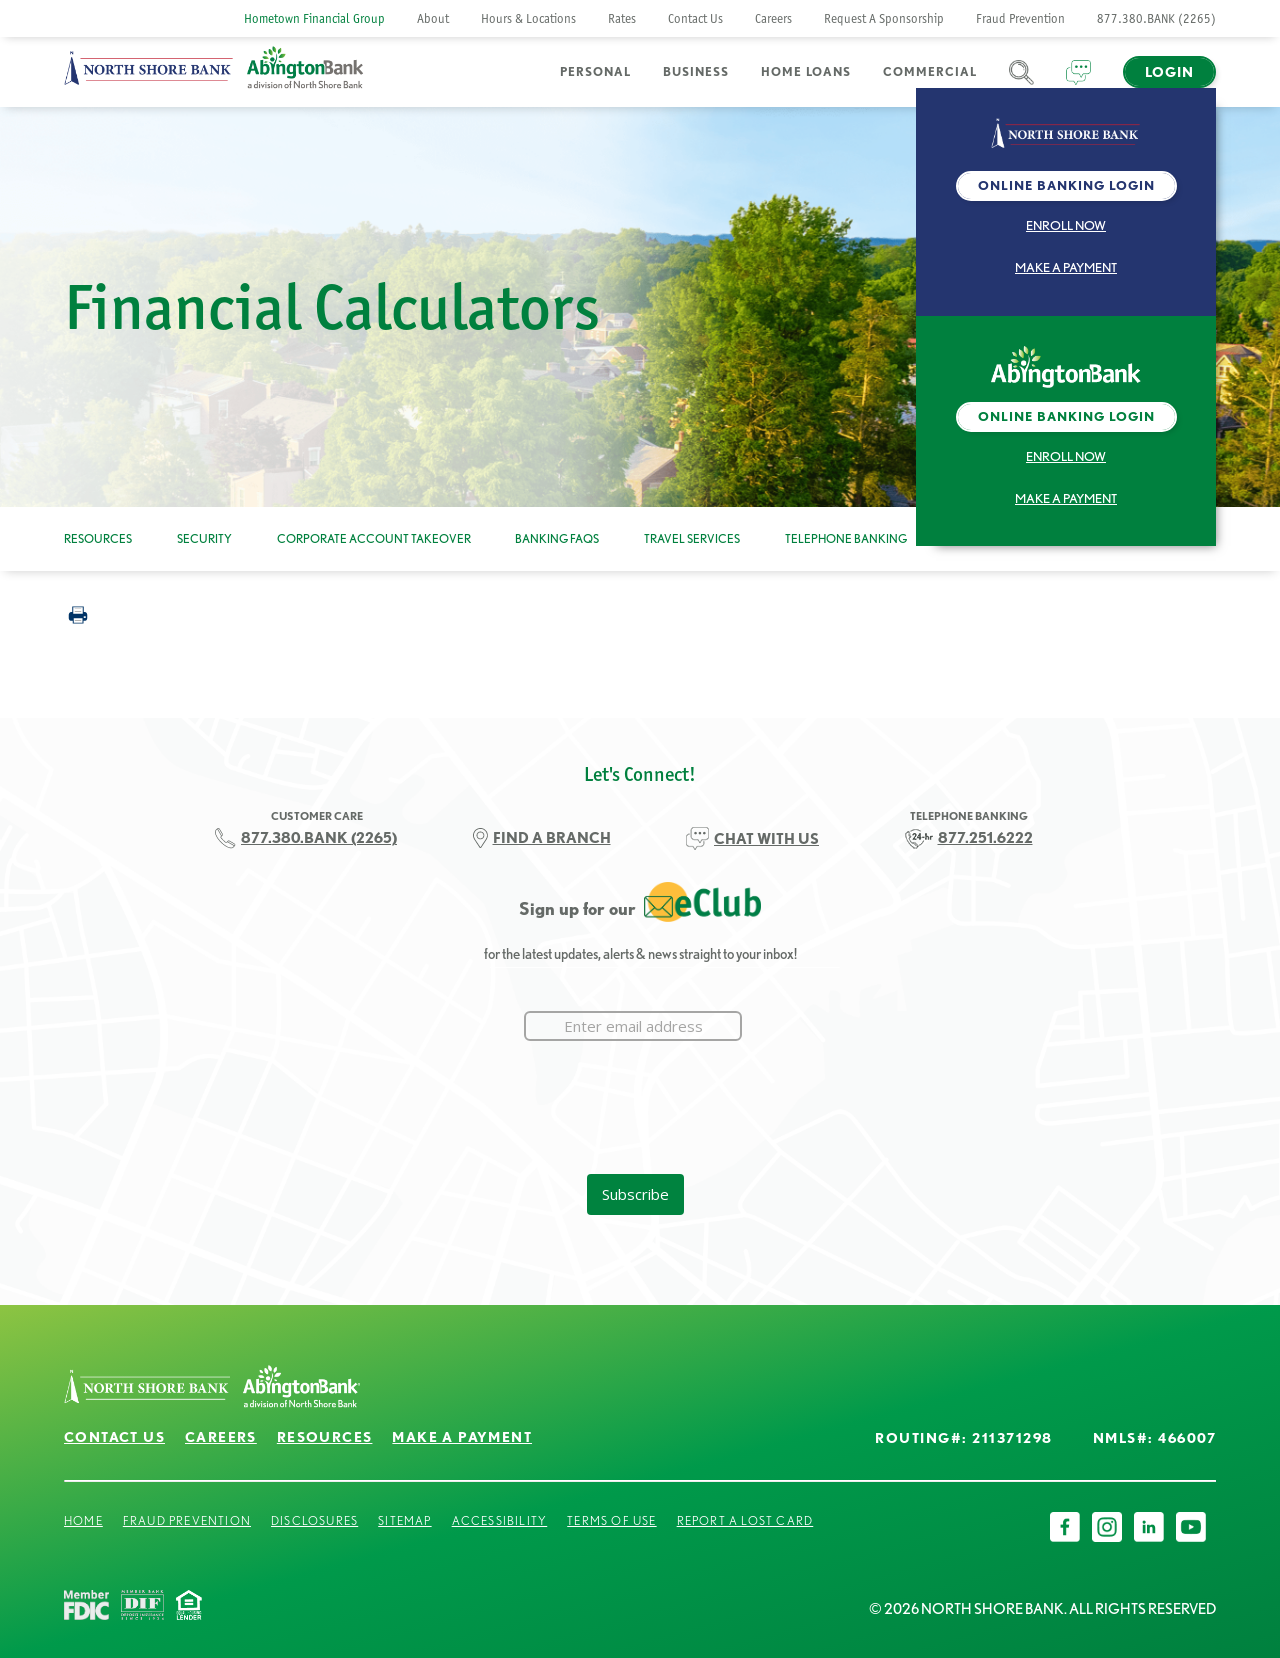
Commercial (930, 71)
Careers (773, 18)
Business (696, 71)
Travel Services (692, 538)
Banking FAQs (557, 538)
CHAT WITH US (766, 839)
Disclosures (314, 1520)
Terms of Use (611, 1520)
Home (83, 1520)
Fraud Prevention (1020, 18)
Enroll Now (1066, 225)
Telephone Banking (846, 538)
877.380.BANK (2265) (1156, 18)
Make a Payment (1066, 267)
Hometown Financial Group (314, 18)
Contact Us (695, 18)
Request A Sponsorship (884, 18)
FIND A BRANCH (552, 838)
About (433, 18)
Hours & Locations (528, 18)
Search (1021, 84)
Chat (1078, 84)
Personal (595, 71)
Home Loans (806, 71)
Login (1169, 72)
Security (204, 538)
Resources (98, 538)
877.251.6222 (985, 838)
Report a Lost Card (745, 1520)
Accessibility (500, 1520)
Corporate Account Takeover (374, 538)
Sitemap (404, 1520)
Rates (622, 18)
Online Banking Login (1066, 185)
